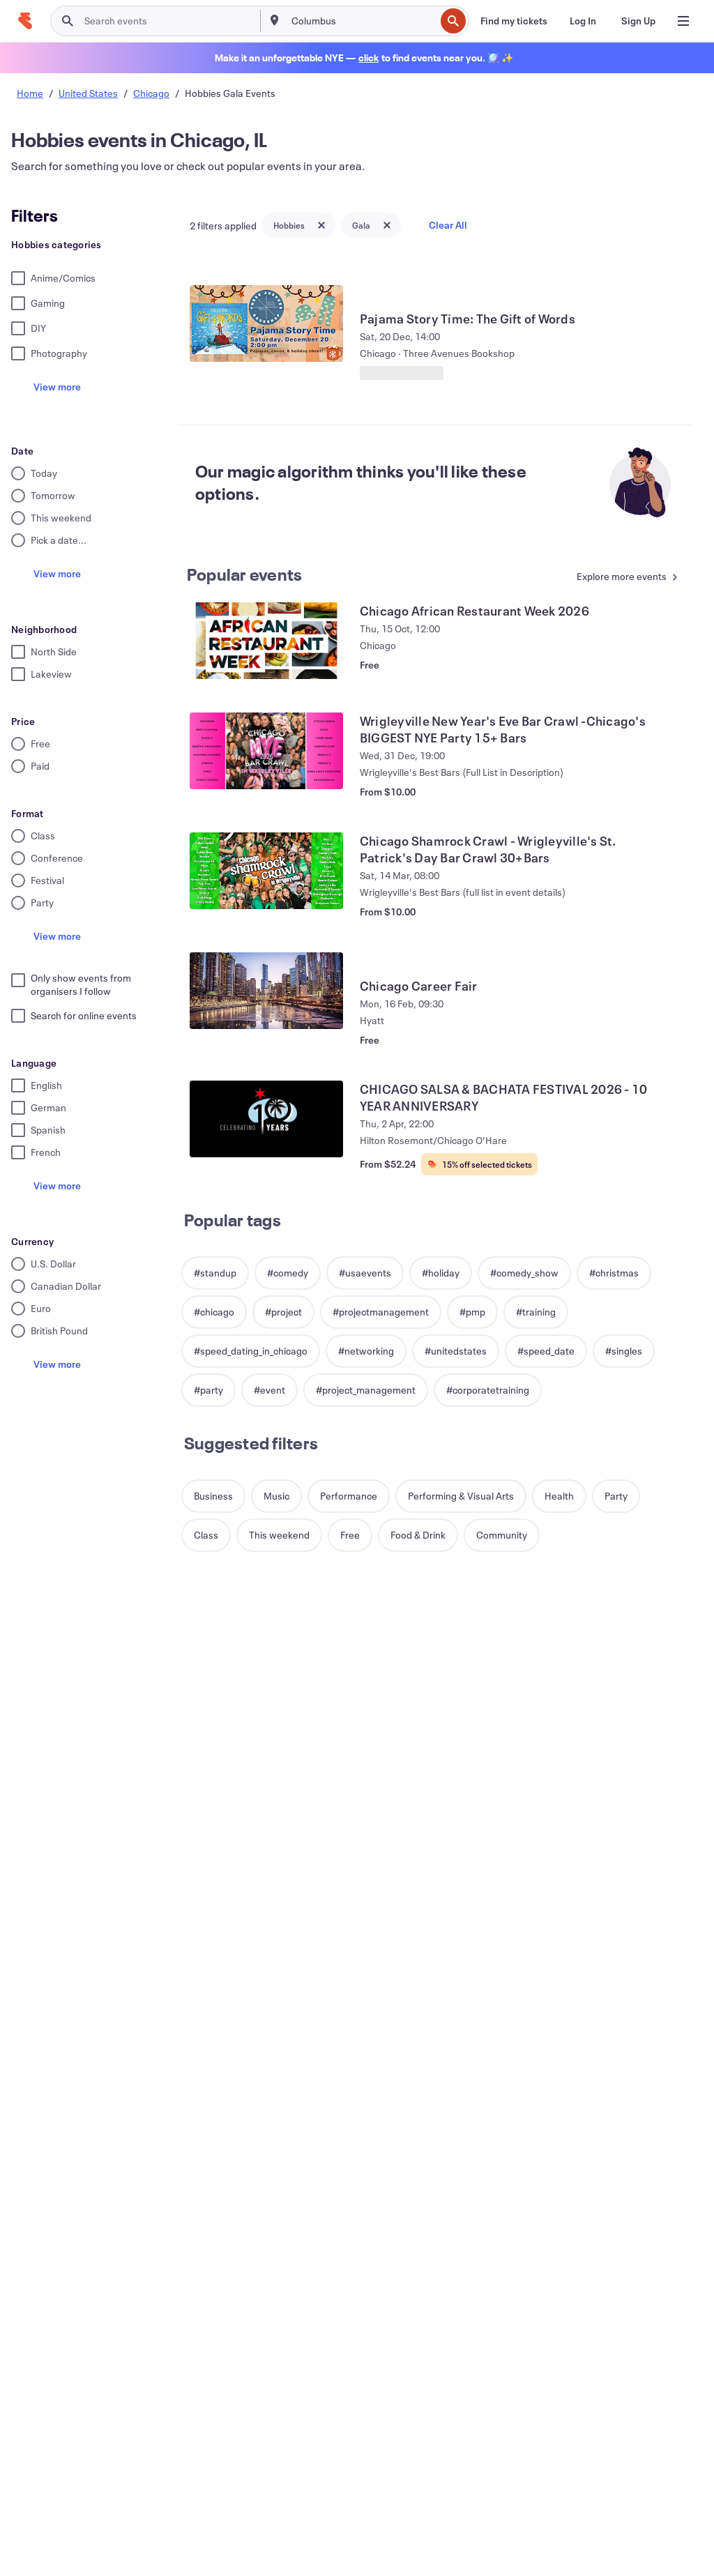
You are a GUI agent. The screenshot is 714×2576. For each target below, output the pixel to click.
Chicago (151, 93)
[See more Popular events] (621, 577)
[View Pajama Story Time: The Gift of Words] (266, 323)
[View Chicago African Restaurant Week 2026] (266, 640)
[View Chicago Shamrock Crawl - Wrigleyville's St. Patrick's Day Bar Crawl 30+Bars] (266, 870)
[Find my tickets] (514, 21)
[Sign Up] (638, 21)
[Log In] (583, 21)
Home (30, 93)
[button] (215, 1273)
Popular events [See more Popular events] (245, 574)
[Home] (25, 21)
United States (88, 93)
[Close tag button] (321, 225)
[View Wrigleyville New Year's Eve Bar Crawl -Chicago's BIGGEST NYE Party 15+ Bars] (266, 750)
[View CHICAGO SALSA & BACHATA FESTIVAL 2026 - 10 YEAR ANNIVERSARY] (266, 1119)
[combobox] (362, 21)
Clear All (448, 224)
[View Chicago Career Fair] (266, 990)
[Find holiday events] (368, 57)
